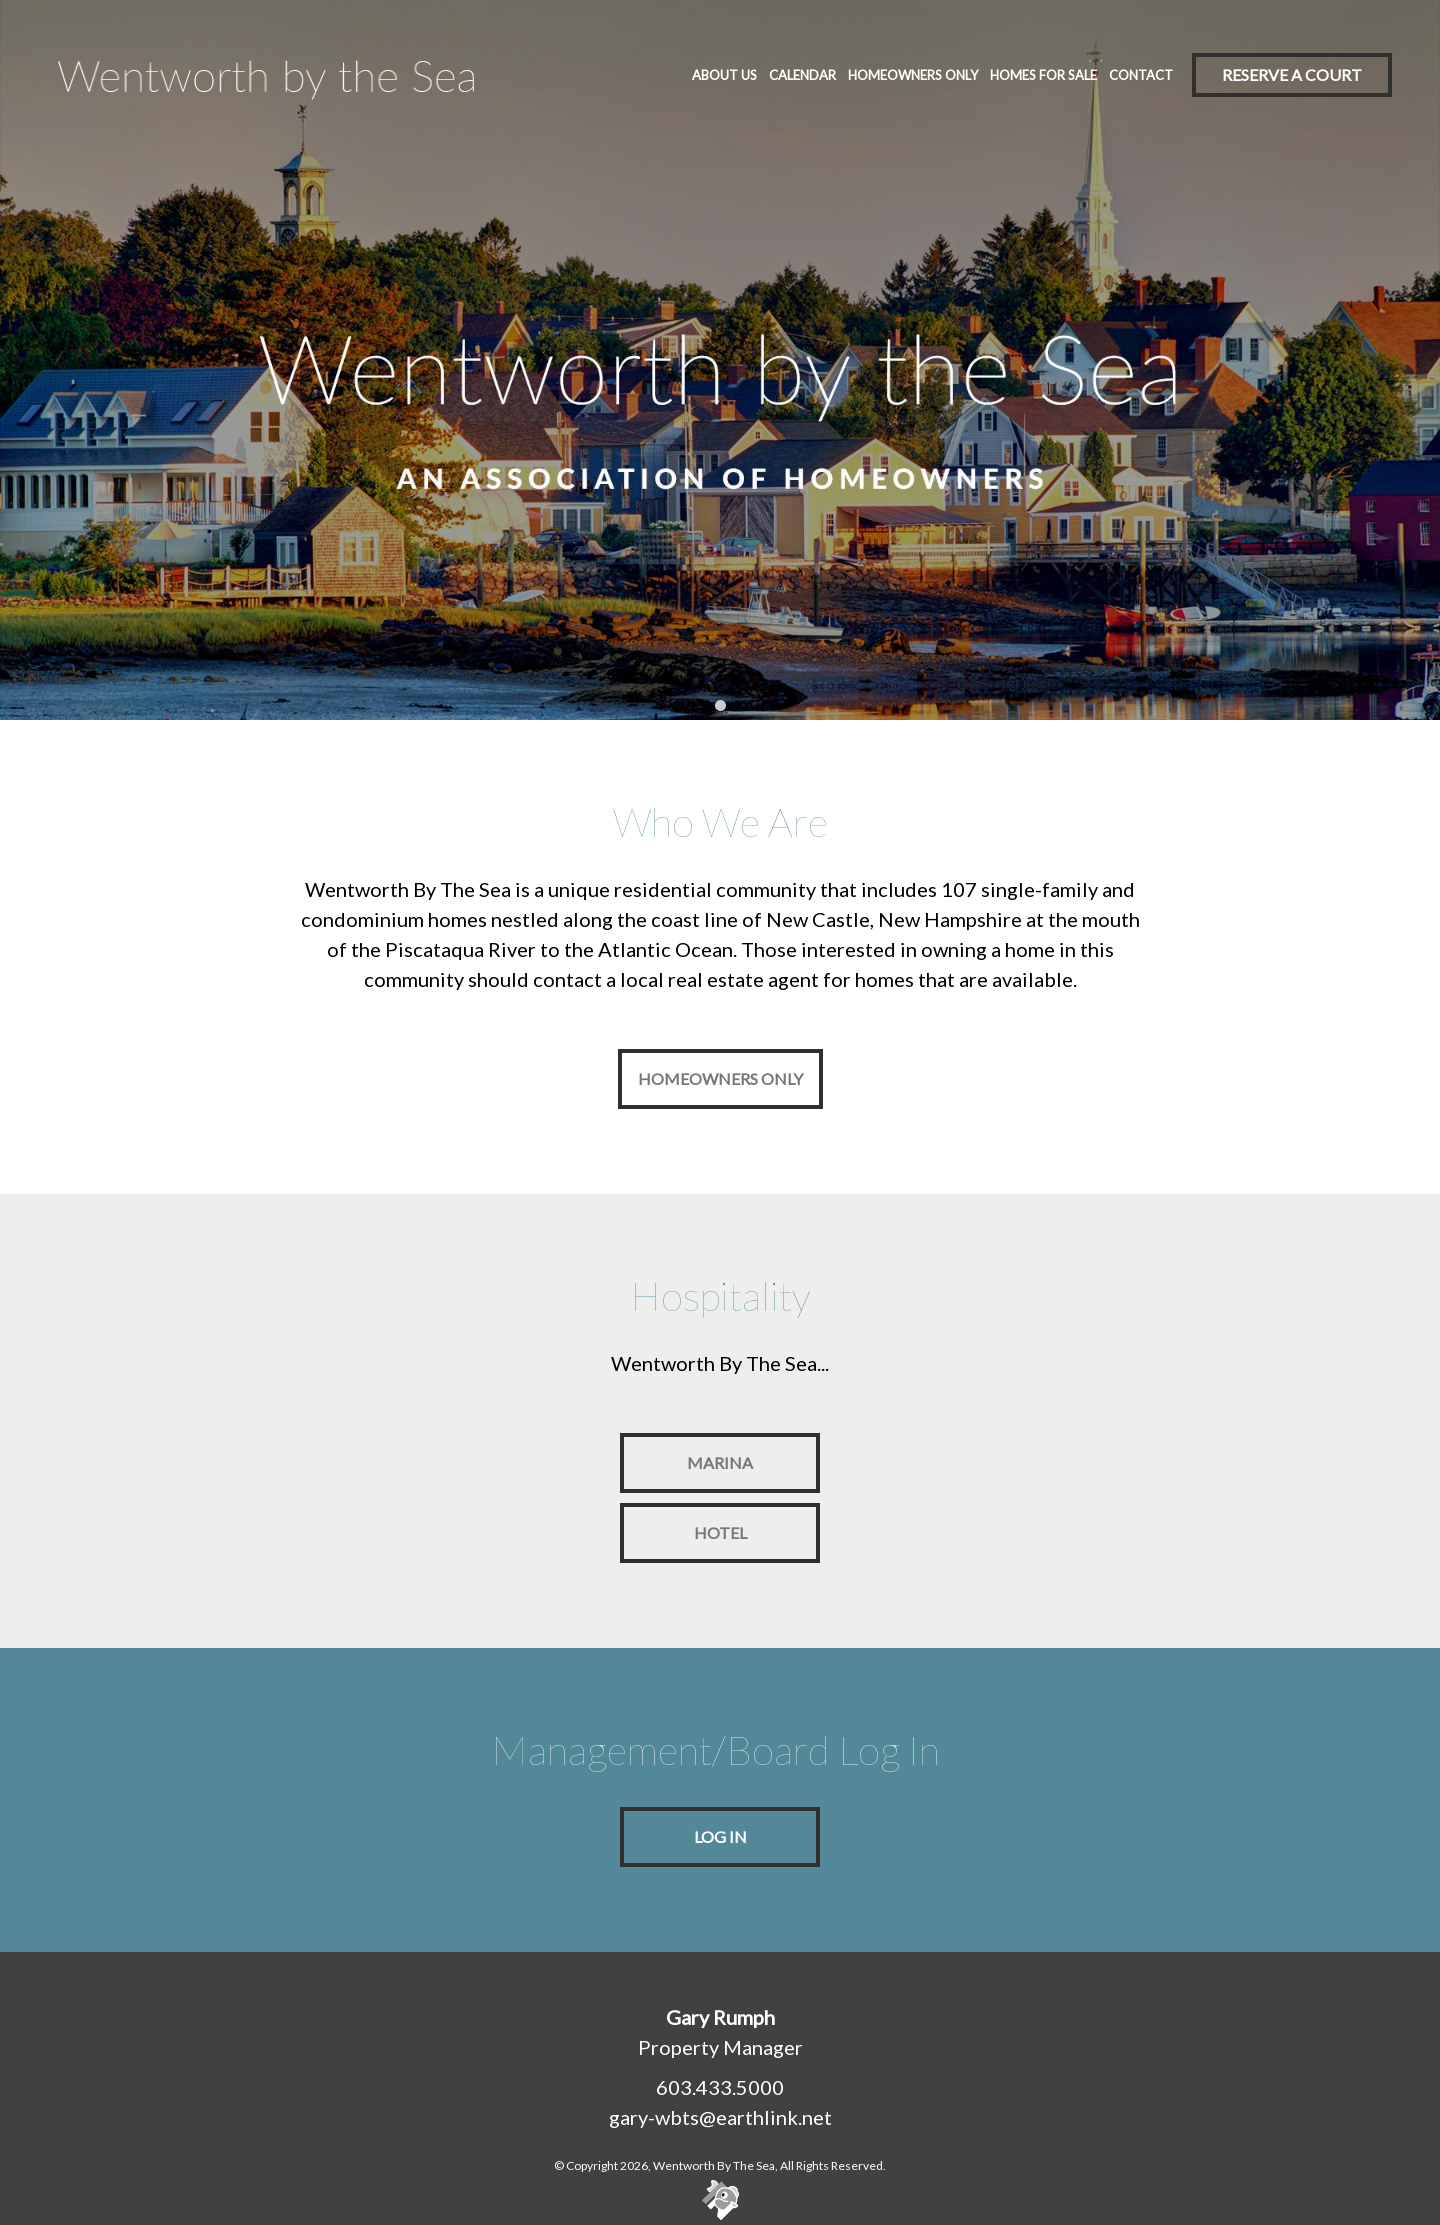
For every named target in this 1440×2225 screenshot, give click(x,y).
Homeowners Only (720, 1078)
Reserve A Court (1292, 74)
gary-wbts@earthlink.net (720, 2117)
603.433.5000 (720, 2087)
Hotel (720, 1532)
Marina (720, 1462)
